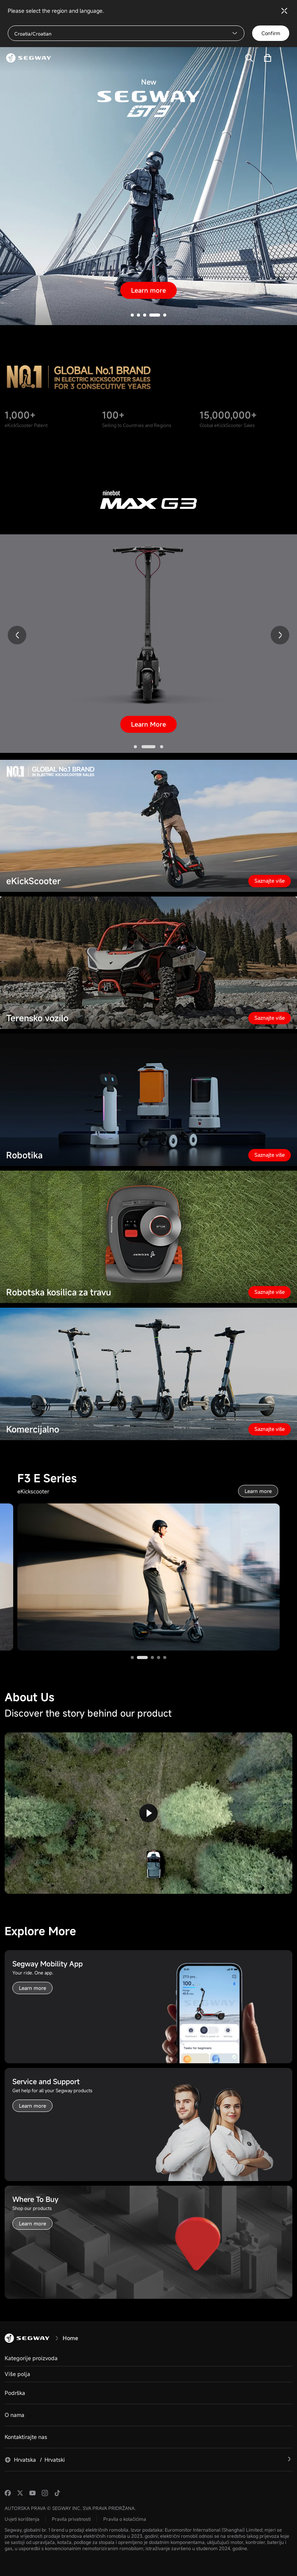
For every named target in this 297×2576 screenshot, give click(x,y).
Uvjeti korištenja (22, 2519)
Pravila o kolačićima (124, 2519)
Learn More (148, 724)
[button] (132, 315)
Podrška (15, 2392)
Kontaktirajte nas (26, 2436)
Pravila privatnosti (71, 2519)
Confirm (270, 33)
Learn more (148, 290)
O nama (14, 2414)
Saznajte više (269, 880)
